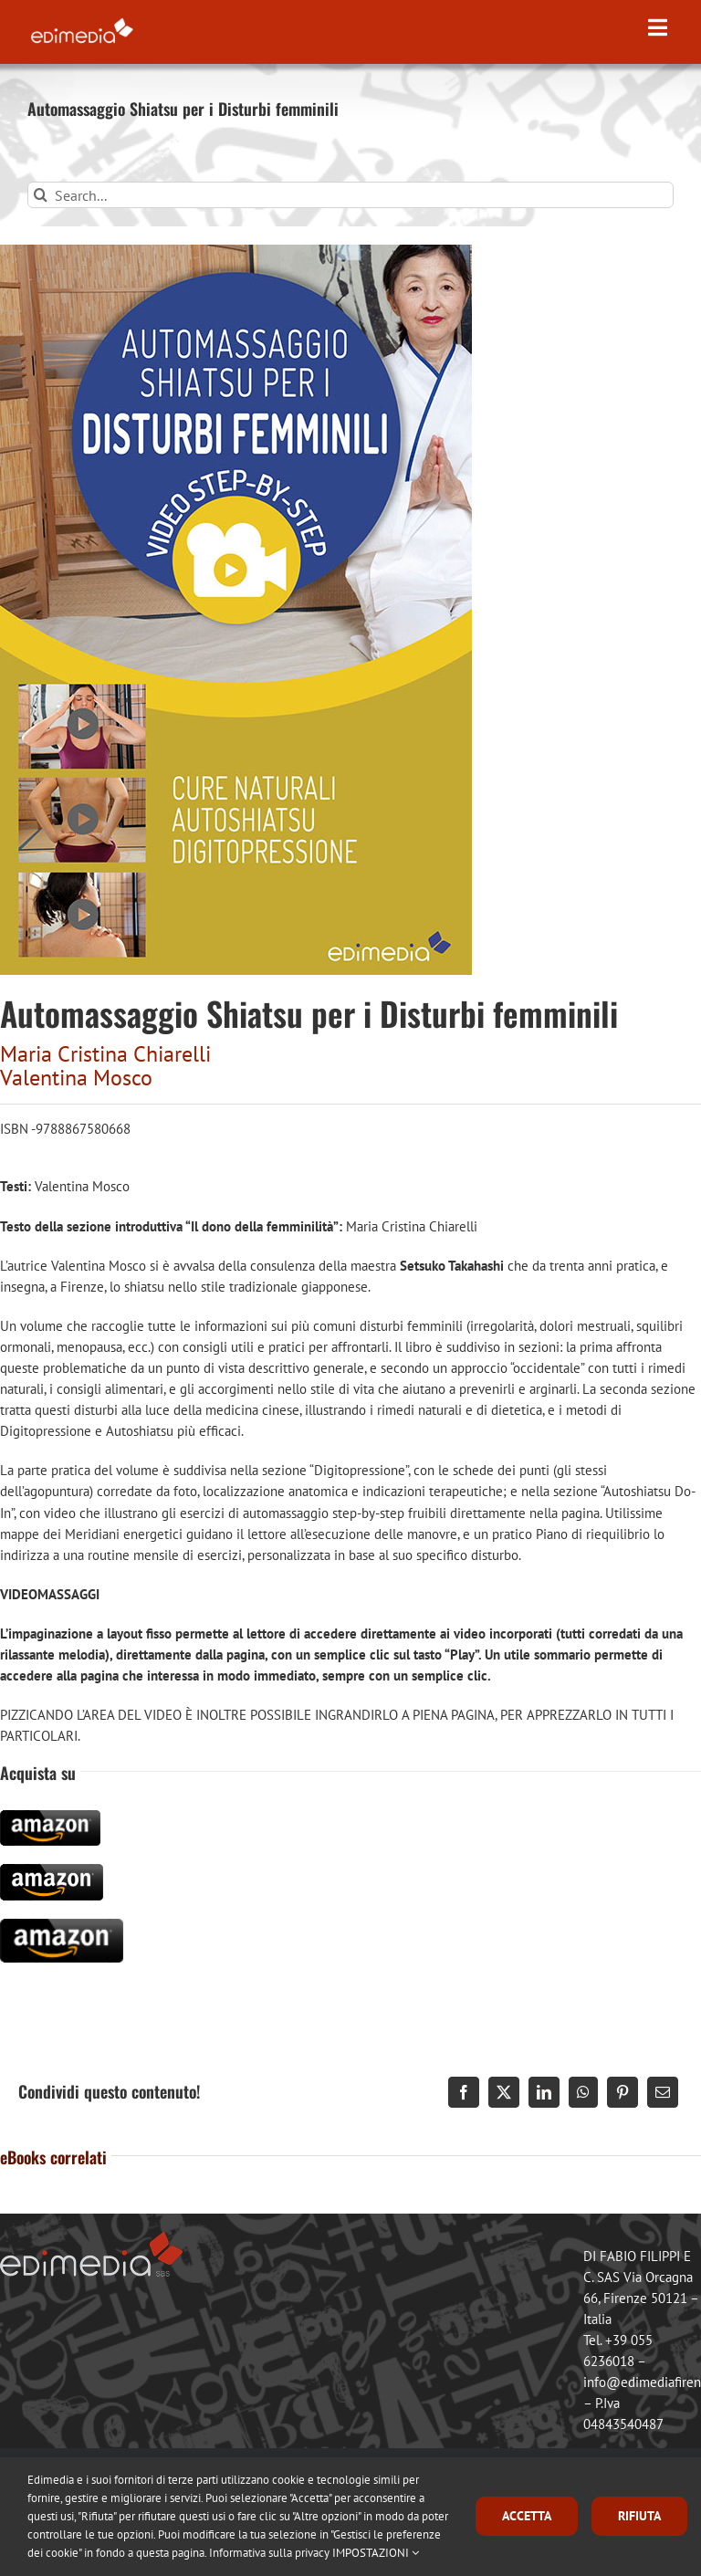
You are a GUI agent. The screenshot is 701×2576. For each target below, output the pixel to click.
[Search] (40, 195)
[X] (504, 2092)
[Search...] (350, 195)
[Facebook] (464, 2092)
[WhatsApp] (583, 2092)
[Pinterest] (622, 2092)
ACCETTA (526, 2516)
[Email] (663, 2092)
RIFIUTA (639, 2516)
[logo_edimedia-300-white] (82, 20)
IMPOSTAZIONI (375, 2552)
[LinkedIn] (544, 2092)
